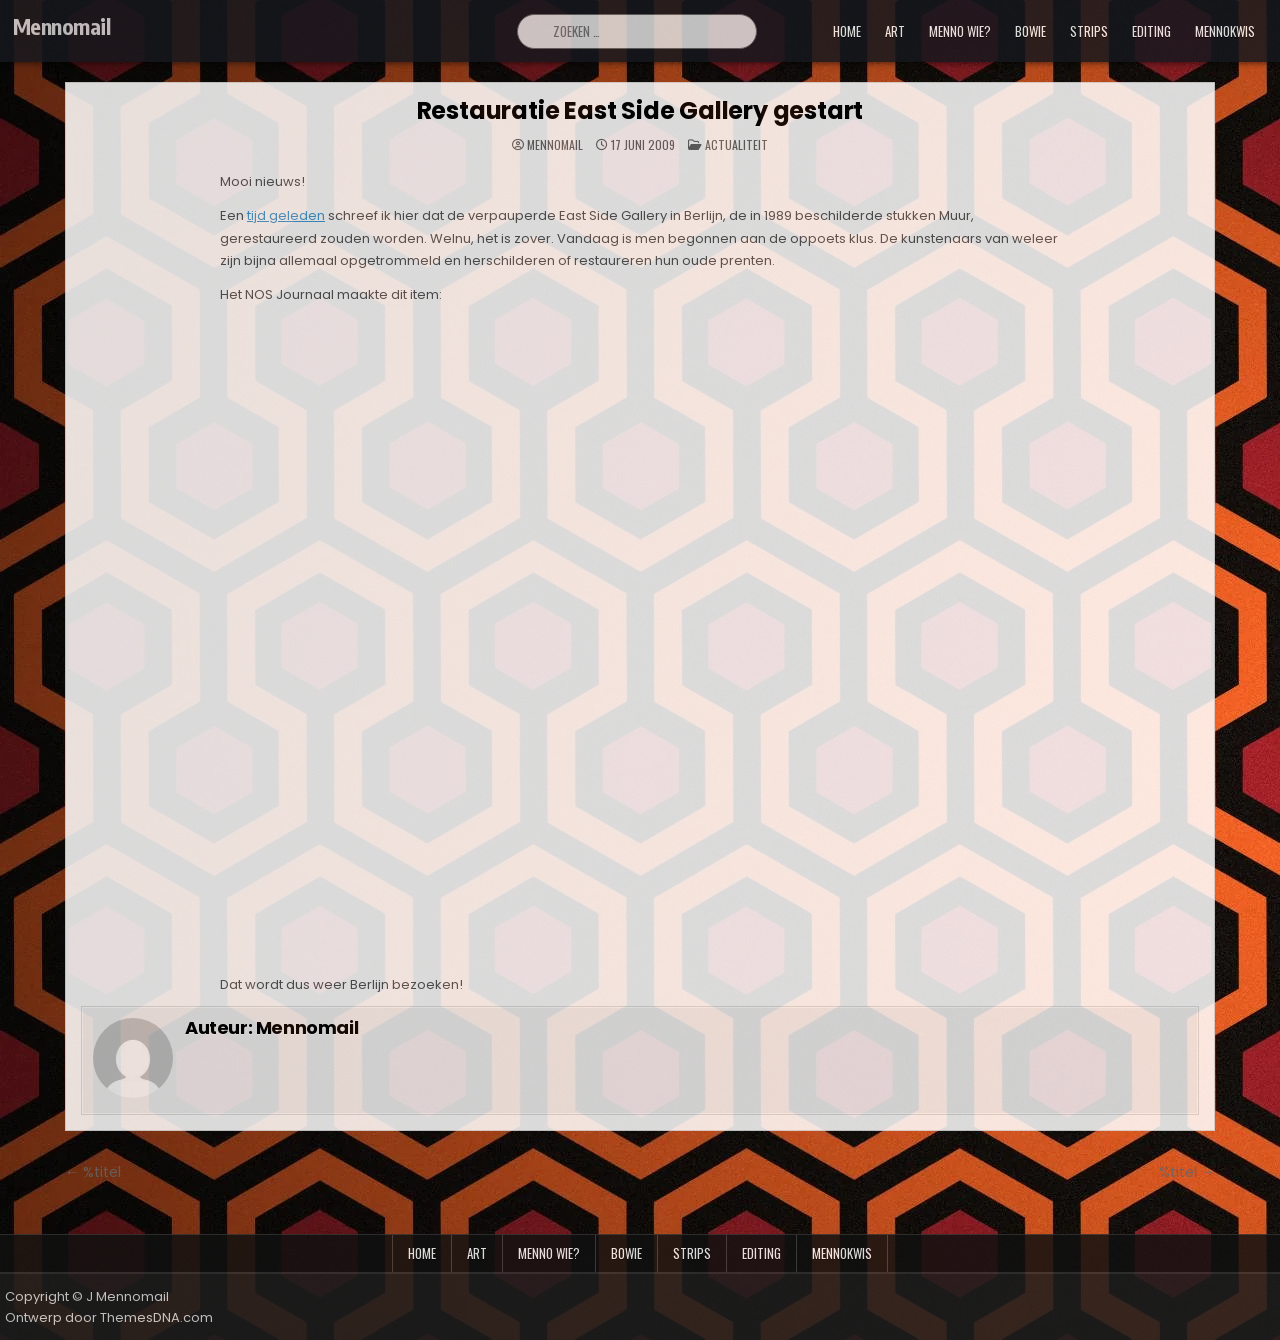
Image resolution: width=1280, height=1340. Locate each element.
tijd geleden (286, 215)
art (895, 31)
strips (1089, 31)
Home (847, 31)
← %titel (93, 1172)
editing (1151, 31)
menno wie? (960, 31)
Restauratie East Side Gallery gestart (640, 110)
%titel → (1187, 1172)
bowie (1030, 31)
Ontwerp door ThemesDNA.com (109, 1317)
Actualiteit (736, 144)
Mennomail (62, 26)
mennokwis (1225, 31)
